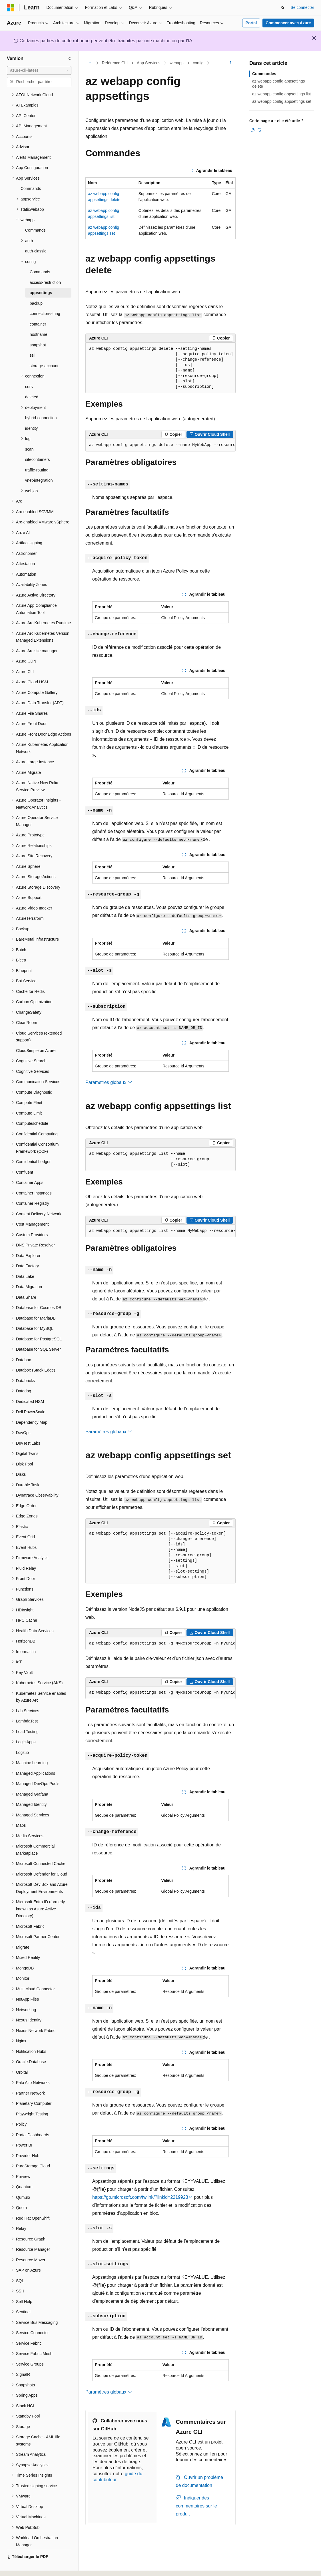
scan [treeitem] (29, 433)
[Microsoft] (10, 7)
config (198, 63)
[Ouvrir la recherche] (282, 8)
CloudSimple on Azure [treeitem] (36, 1035)
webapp (177, 63)
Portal (251, 23)
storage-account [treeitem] (44, 350)
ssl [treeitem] (32, 339)
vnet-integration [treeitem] (39, 464)
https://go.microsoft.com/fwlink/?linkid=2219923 (140, 2197)
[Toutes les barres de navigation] (90, 63)
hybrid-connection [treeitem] (41, 402)
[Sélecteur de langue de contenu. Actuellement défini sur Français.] (21, 2566)
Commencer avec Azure (288, 23)
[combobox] (39, 70)
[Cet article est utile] (252, 130)
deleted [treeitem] (31, 381)
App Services (148, 63)
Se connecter (302, 7)
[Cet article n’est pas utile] (259, 130)
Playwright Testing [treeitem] (32, 2098)
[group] (160, 445)
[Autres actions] (231, 63)
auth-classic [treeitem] (35, 235)
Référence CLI (115, 63)
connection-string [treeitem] (45, 298)
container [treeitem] (38, 308)
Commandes (264, 73)
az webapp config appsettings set (281, 101)
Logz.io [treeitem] (22, 1736)
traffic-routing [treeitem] (36, 454)
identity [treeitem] (31, 412)
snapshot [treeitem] (38, 329)
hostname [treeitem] (38, 318)
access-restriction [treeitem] (45, 266)
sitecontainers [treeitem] (37, 443)
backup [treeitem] (36, 287)
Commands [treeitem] (31, 172)
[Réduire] (70, 58)
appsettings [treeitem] (41, 277)
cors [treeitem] (29, 371)
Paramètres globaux (108, 1082)
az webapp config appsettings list (281, 94)
